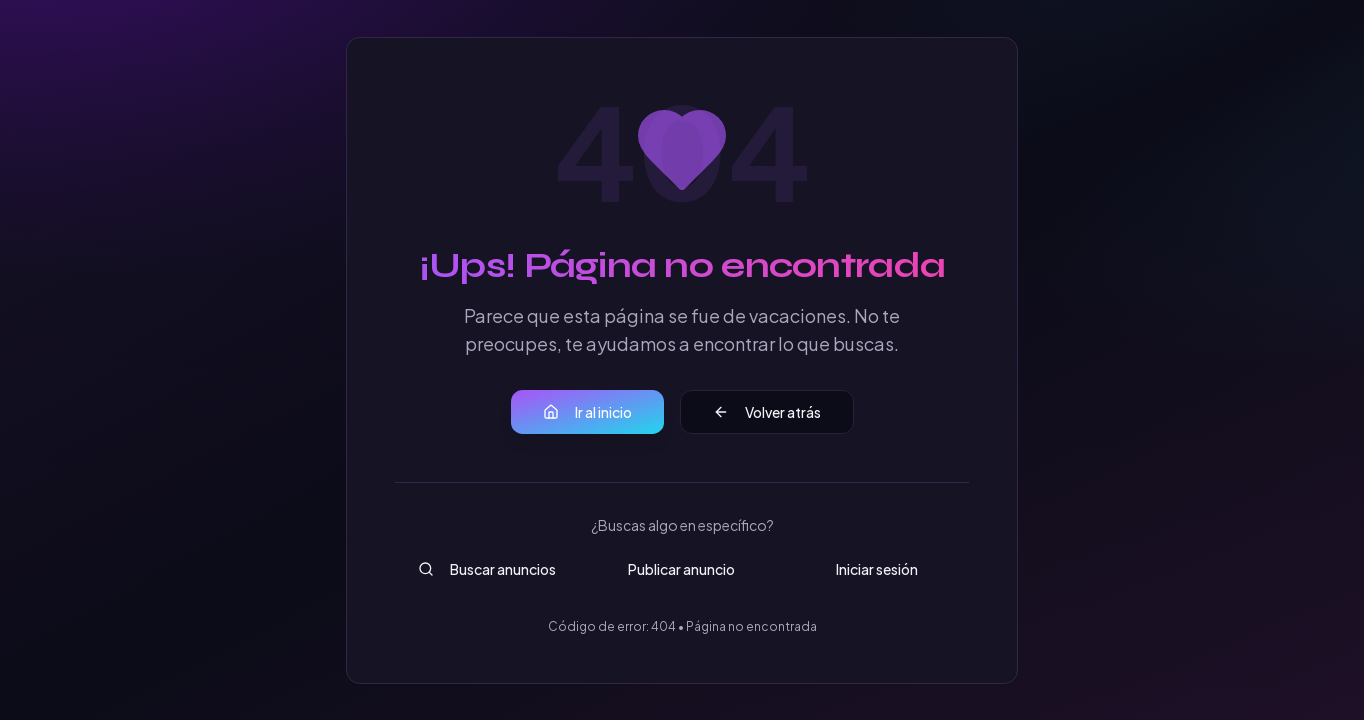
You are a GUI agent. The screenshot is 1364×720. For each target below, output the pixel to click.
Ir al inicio (587, 412)
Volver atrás (767, 412)
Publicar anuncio (681, 569)
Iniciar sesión (877, 569)
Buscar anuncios (487, 569)
